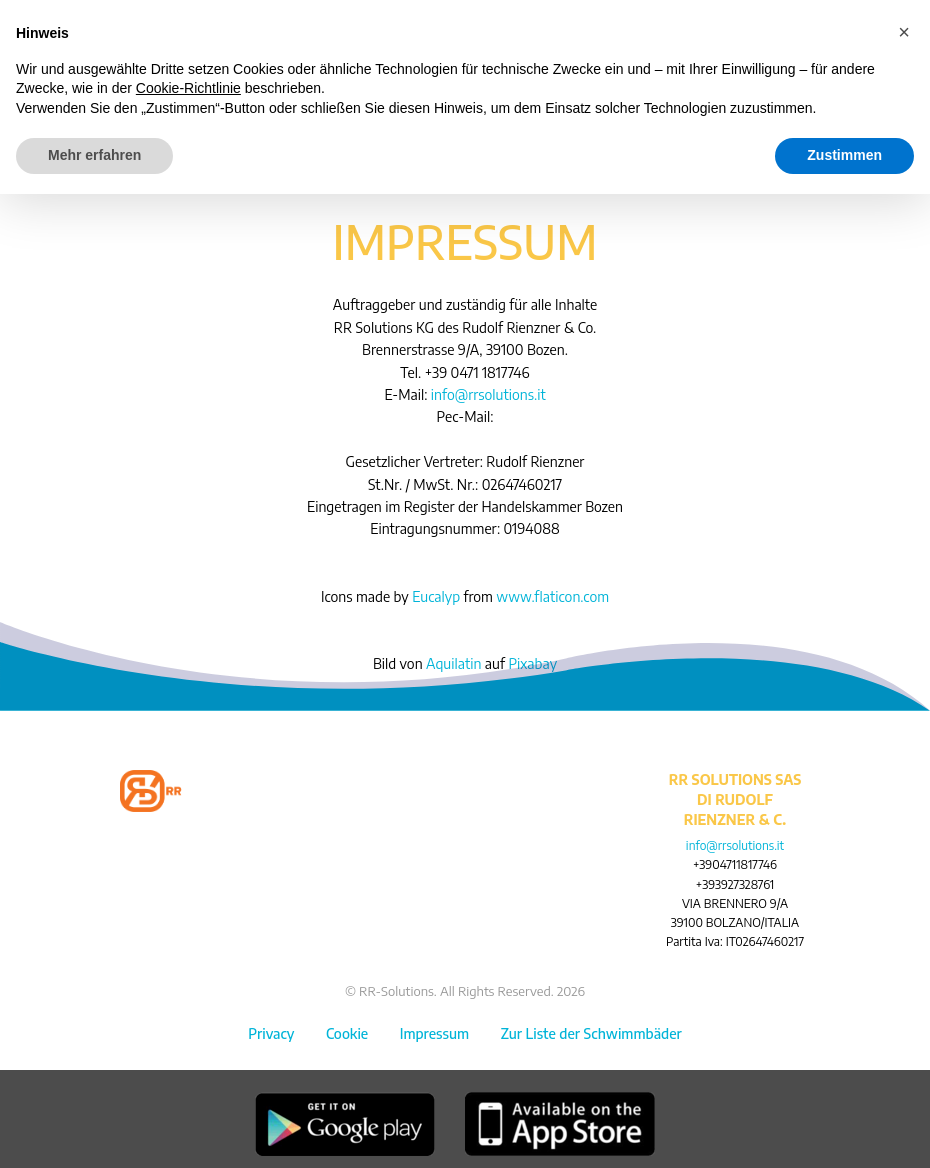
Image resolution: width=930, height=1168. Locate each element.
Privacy (271, 1033)
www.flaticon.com (552, 596)
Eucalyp (436, 596)
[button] (904, 32)
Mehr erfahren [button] (94, 155)
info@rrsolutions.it (488, 394)
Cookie (347, 1033)
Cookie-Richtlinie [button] (188, 88)
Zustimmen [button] (844, 155)
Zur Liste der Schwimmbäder (591, 1033)
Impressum (435, 1033)
